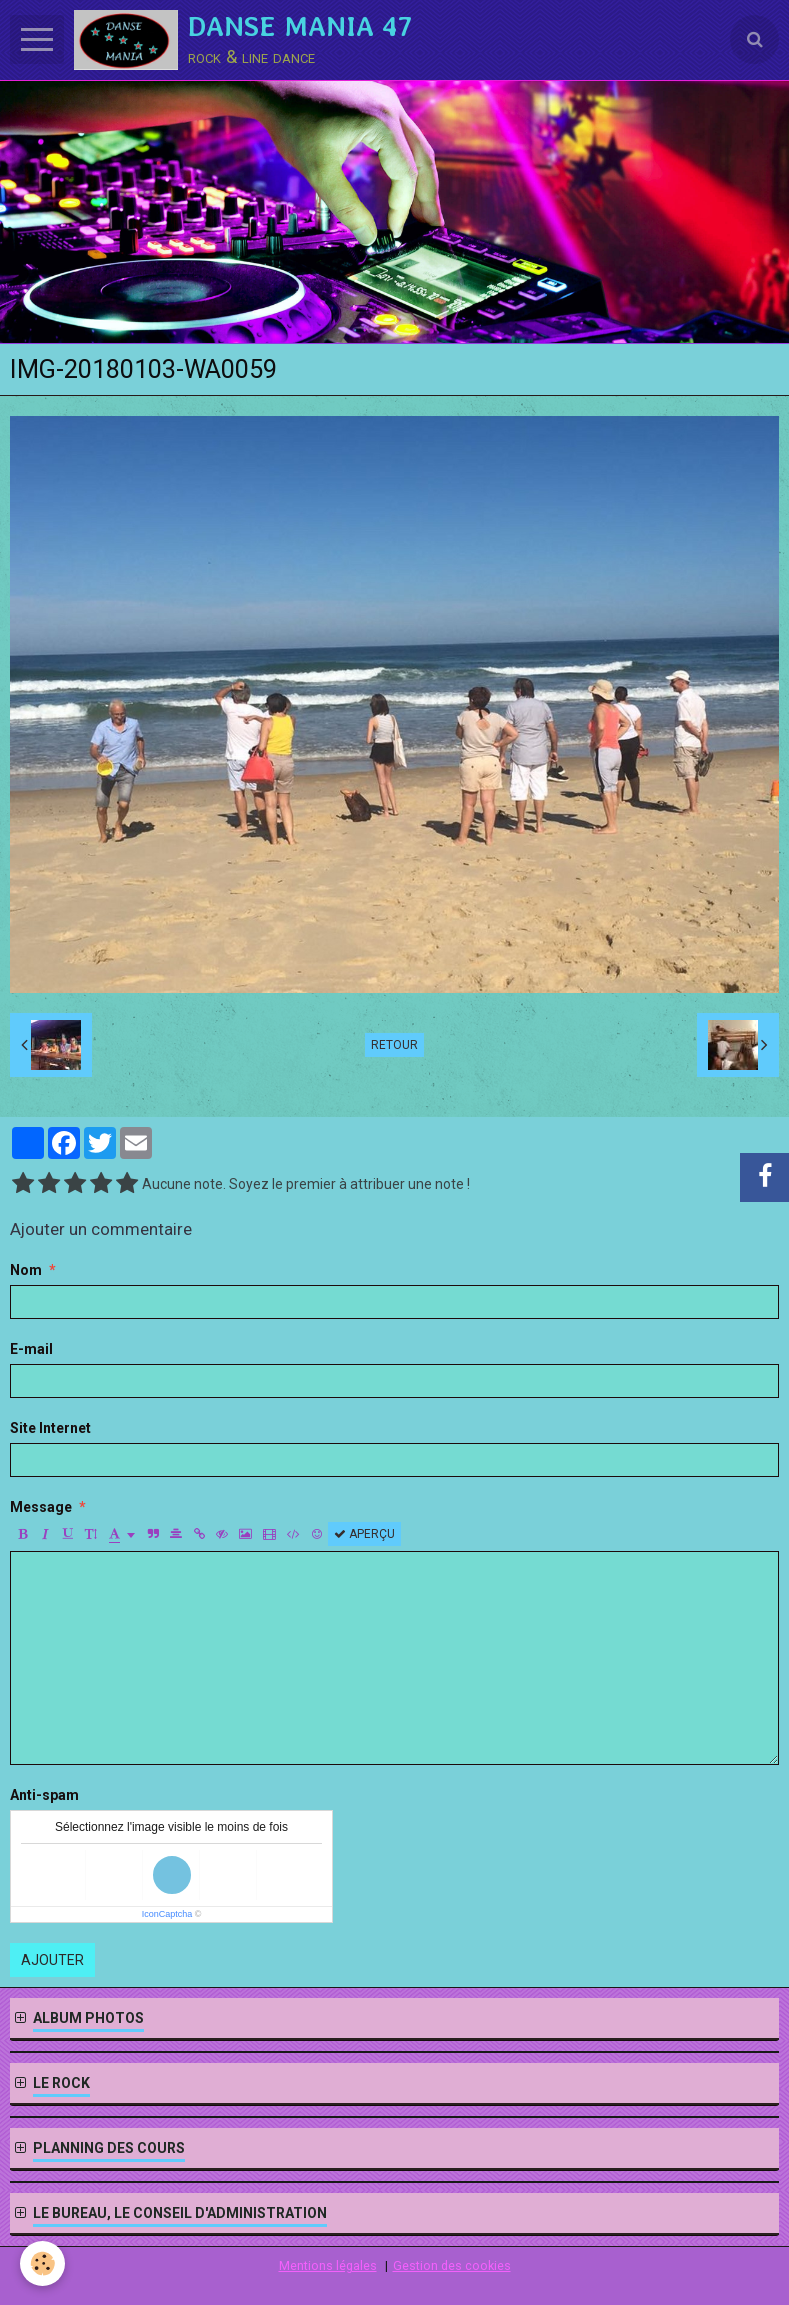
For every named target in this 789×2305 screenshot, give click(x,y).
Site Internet (50, 1428)
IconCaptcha (167, 1914)
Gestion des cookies (452, 2265)
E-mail (31, 1349)
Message (41, 1507)
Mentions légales (328, 2265)
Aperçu (364, 1534)
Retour (394, 1045)
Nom (26, 1270)
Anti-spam (44, 1795)
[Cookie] (42, 2263)
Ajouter (52, 1960)
